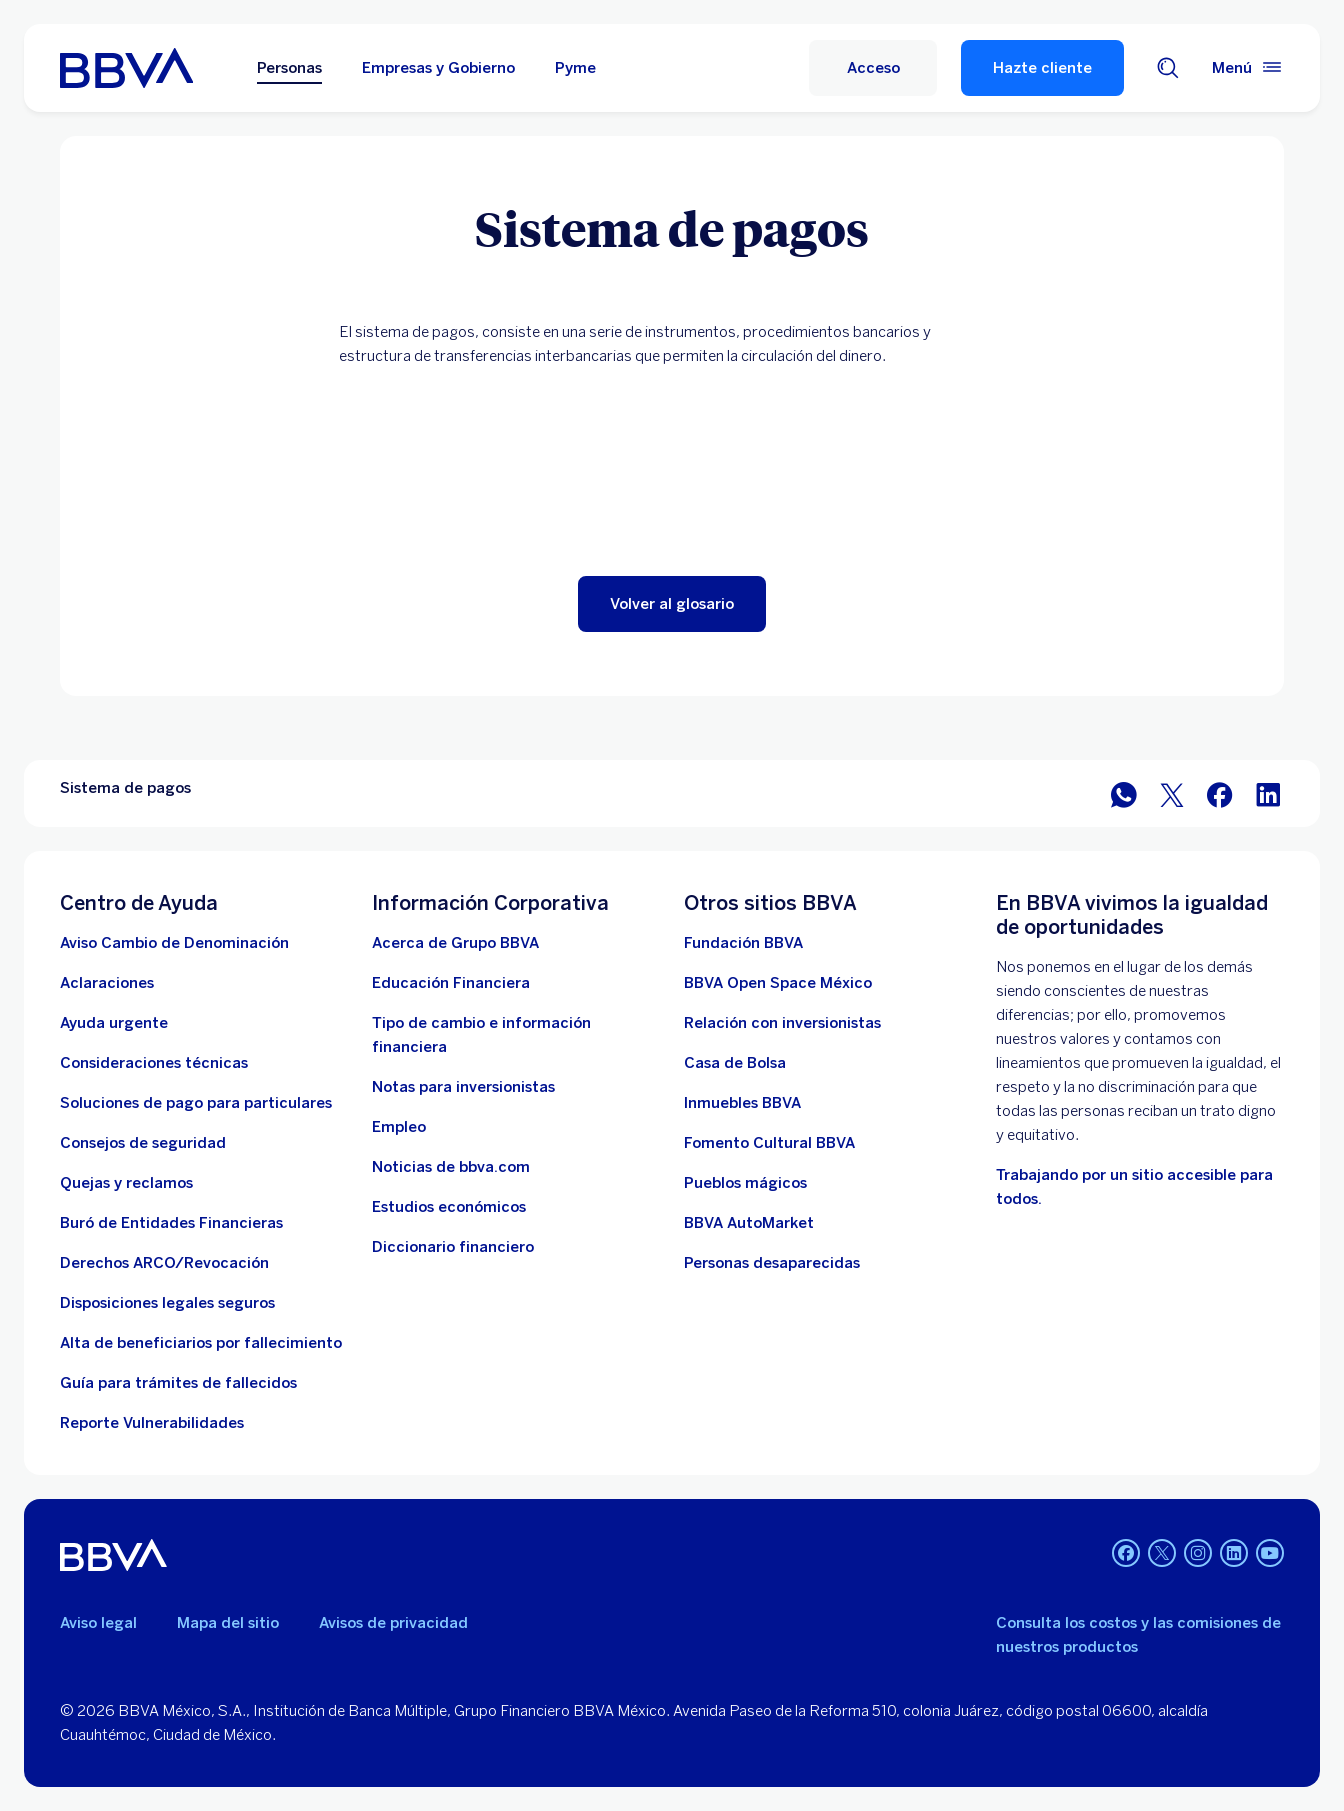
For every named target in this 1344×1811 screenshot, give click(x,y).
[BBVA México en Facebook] (1220, 793)
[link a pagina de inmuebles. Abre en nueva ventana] (742, 1103)
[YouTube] (1270, 1555)
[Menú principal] (1248, 68)
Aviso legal (98, 1623)
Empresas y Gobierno (438, 68)
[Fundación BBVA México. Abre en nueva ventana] (743, 943)
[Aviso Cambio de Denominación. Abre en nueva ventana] (174, 943)
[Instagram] (1198, 1555)
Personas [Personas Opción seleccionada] (289, 68)
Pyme (575, 68)
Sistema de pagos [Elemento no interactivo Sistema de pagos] (125, 788)
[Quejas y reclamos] (126, 1183)
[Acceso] (873, 68)
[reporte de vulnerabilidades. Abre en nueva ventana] (152, 1423)
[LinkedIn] (1234, 1555)
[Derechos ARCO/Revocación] (164, 1263)
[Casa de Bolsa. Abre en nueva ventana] (735, 1063)
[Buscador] (1168, 68)
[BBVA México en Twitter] (1172, 793)
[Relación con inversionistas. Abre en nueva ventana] (782, 1023)
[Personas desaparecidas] (772, 1263)
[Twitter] (1162, 1555)
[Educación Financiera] (451, 983)
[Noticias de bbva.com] (451, 1167)
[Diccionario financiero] (453, 1247)
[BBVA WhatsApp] (1124, 793)
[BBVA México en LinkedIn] (1268, 793)
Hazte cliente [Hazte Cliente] (1042, 68)
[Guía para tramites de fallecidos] (178, 1383)
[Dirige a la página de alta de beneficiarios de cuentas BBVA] (201, 1343)
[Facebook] (1126, 1555)
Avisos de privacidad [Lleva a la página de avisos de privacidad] (393, 1623)
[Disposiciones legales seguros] (167, 1303)
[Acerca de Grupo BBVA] (455, 943)
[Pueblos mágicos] (745, 1183)
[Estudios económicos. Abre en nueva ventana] (449, 1207)
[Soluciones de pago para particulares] (196, 1103)
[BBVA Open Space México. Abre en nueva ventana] (778, 983)
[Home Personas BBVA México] (126, 68)
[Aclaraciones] (107, 983)
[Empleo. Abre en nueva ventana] (399, 1127)
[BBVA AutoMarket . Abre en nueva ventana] (749, 1223)
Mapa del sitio (228, 1623)
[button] (672, 604)
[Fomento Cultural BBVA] (769, 1143)
